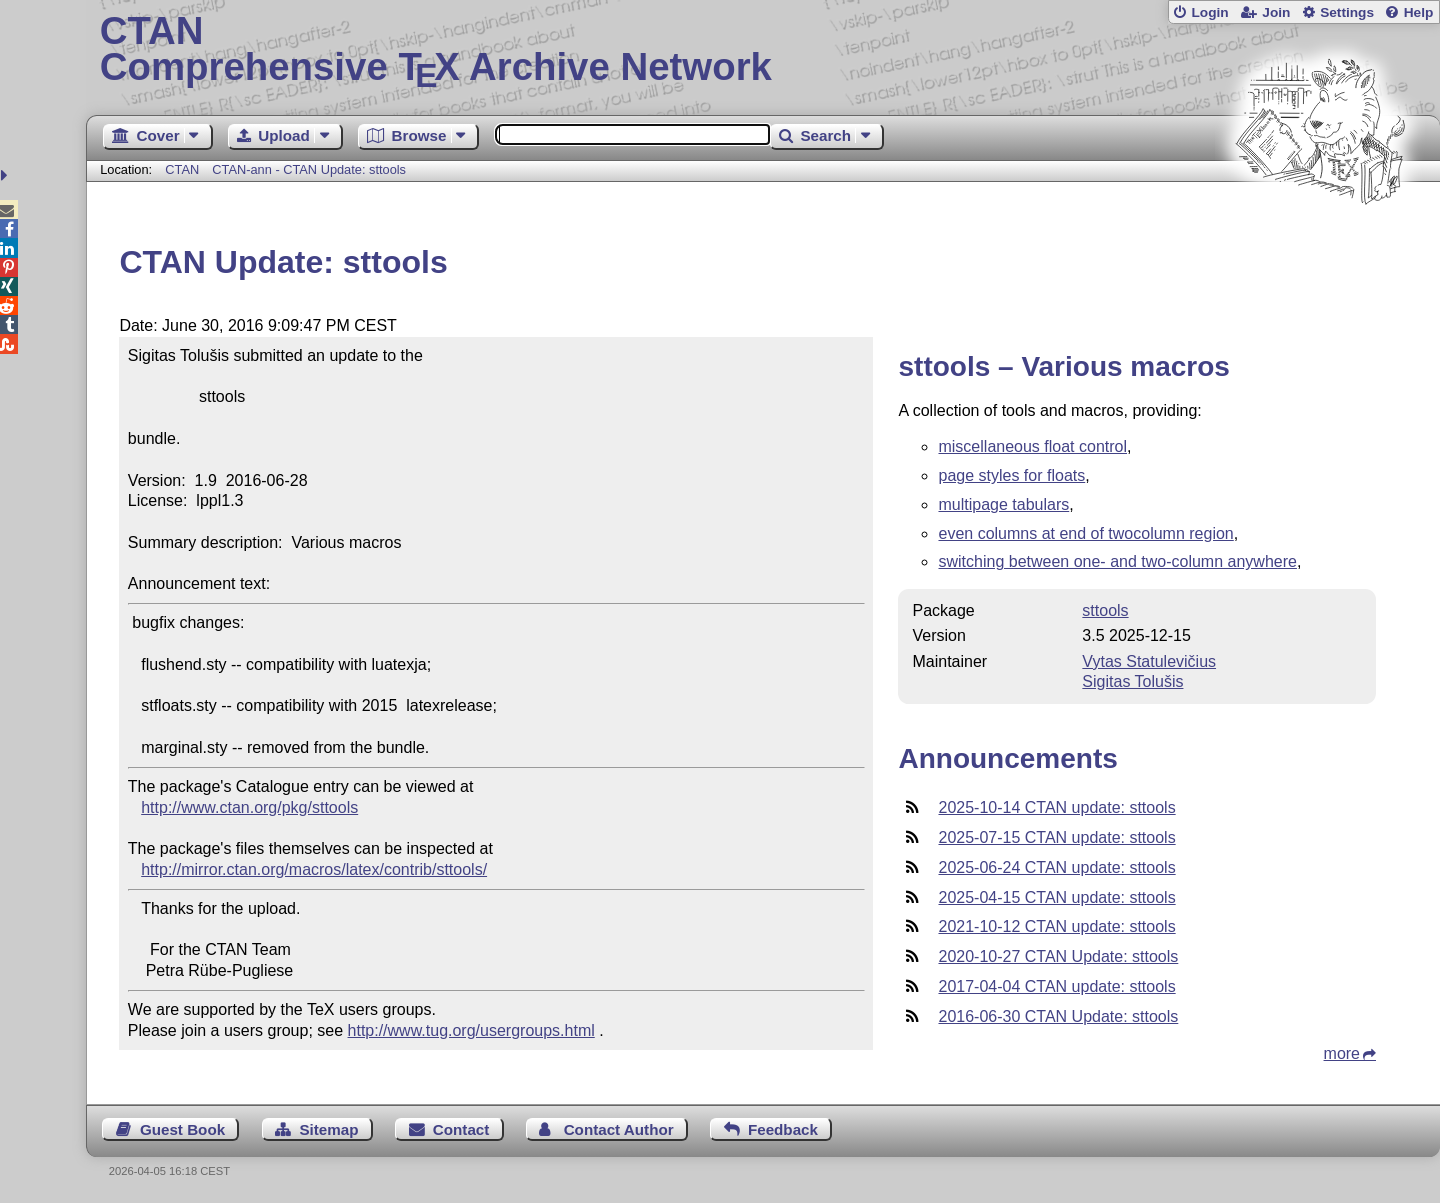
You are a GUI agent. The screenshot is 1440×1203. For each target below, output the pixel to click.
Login (1209, 12)
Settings (1347, 12)
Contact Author (619, 1129)
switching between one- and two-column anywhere (1117, 561)
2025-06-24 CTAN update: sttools (1056, 867)
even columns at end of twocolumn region (1085, 533)
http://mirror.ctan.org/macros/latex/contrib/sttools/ (314, 869)
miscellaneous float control (1032, 446)
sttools (1105, 610)
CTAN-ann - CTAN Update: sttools (309, 169)
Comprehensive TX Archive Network (763, 50)
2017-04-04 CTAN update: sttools (1056, 986)
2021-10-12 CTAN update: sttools (1056, 926)
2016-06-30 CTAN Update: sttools (1058, 1016)
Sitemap (328, 1129)
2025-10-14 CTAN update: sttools (1056, 807)
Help (1419, 12)
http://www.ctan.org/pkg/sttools (249, 807)
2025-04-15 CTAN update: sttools (1056, 897)
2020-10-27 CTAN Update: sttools (1058, 956)
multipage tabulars (1003, 504)
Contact (461, 1129)
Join (1276, 12)
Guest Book (182, 1129)
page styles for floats (1011, 475)
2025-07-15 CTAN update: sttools (1056, 837)
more (1342, 1053)
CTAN (182, 169)
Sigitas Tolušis (1132, 681)
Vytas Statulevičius (1149, 661)
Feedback (783, 1129)
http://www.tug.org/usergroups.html (471, 1030)
